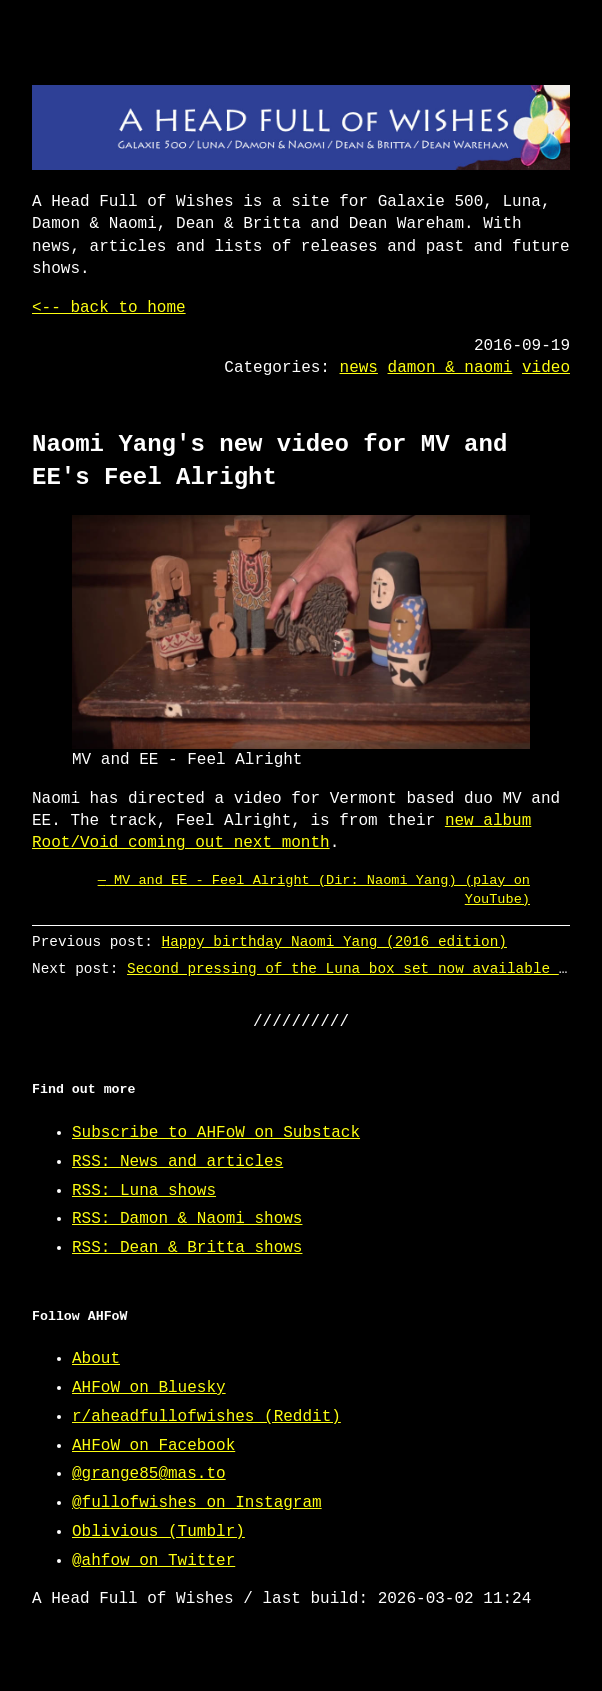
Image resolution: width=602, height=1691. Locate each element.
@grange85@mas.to (149, 1474)
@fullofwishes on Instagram (197, 1503)
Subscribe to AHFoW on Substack (216, 1133)
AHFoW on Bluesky (149, 1388)
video (546, 368)
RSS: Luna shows (144, 1191)
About (96, 1359)
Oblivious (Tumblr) (158, 1532)
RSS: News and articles (177, 1162)
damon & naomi (450, 368)
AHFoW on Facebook (153, 1446)
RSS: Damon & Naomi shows (187, 1219)
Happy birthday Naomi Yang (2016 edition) (334, 941)
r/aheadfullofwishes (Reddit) (206, 1417)
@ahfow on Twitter (153, 1561)
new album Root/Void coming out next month (281, 832)
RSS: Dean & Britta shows (187, 1248)
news (359, 368)
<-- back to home (109, 308)
